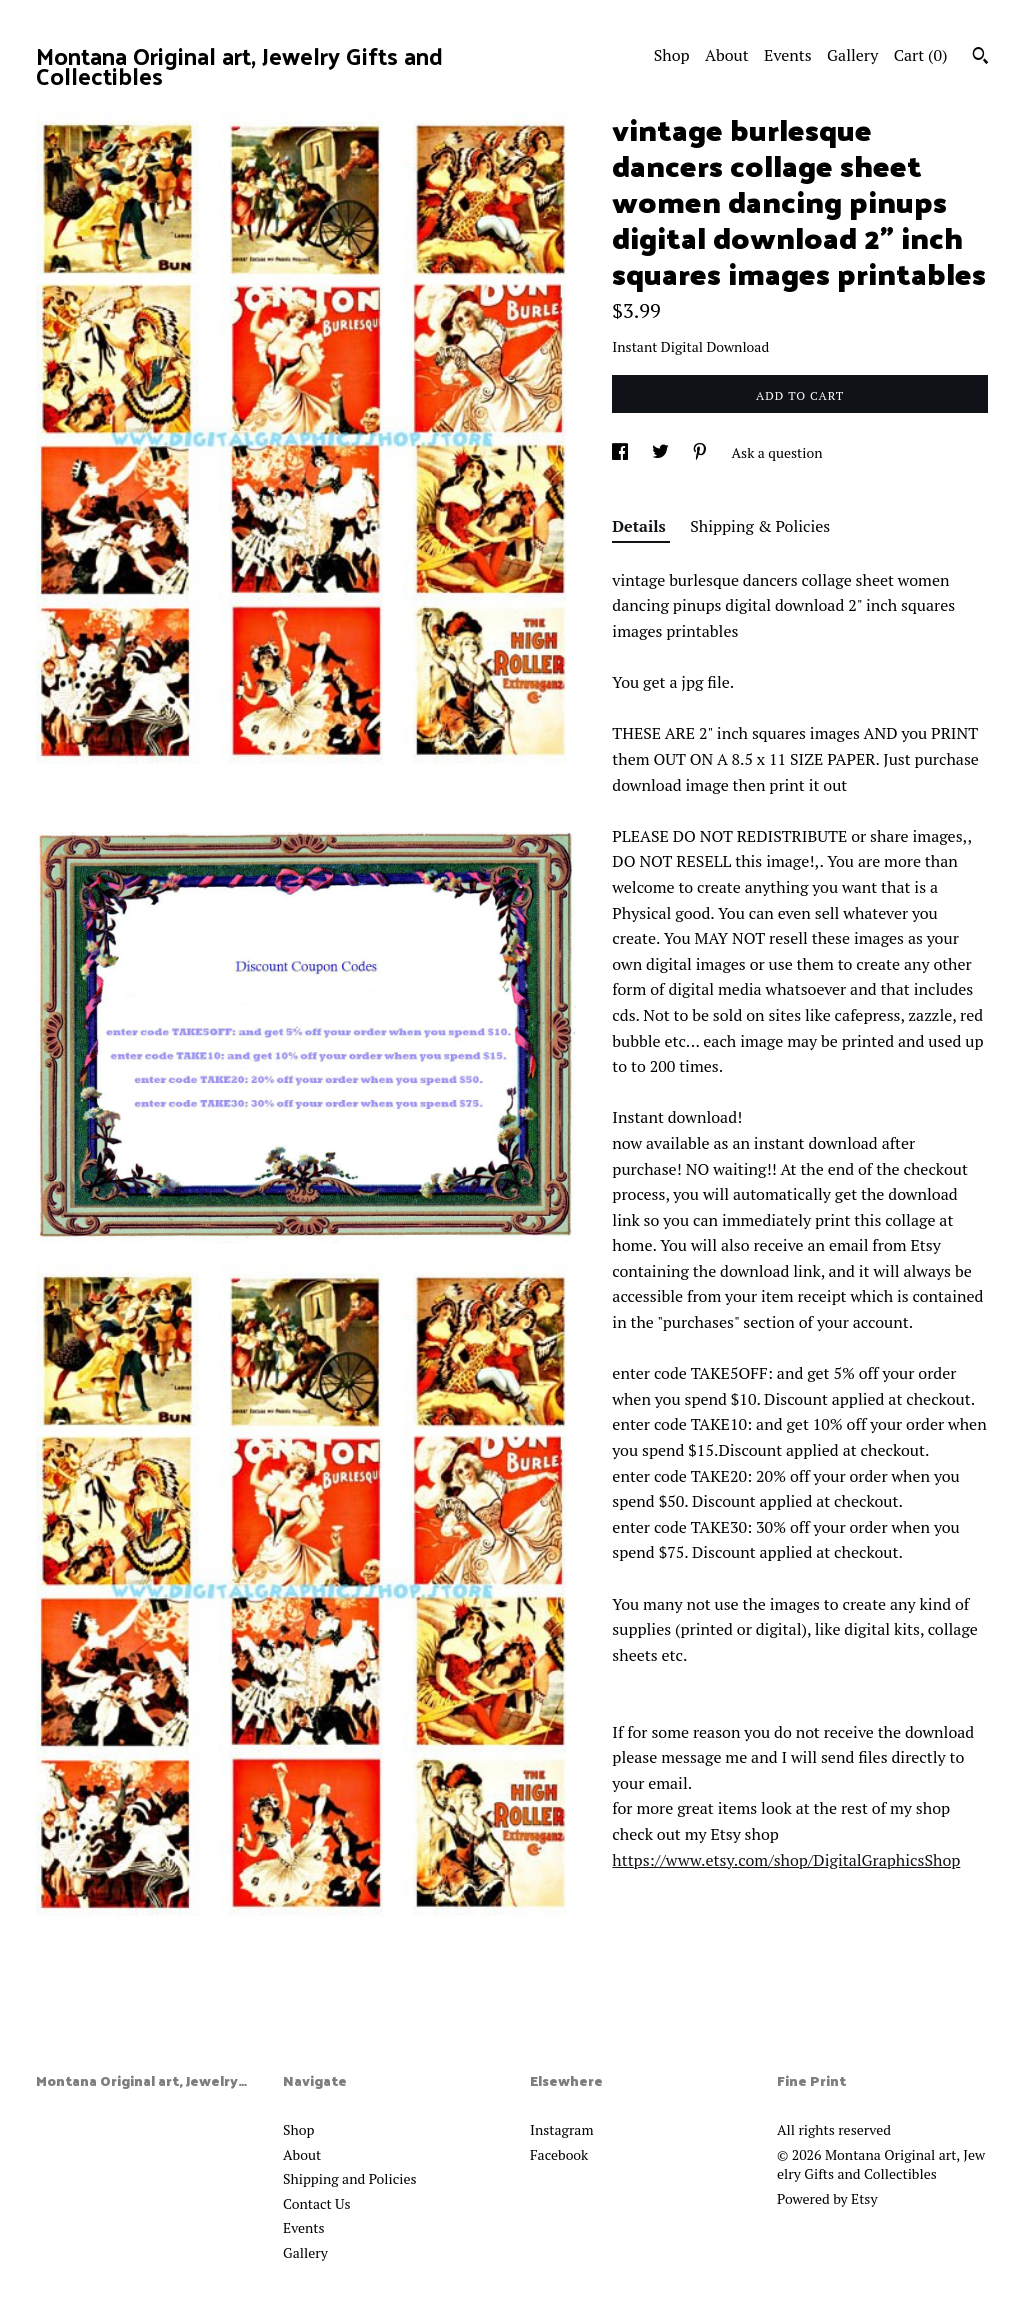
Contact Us (317, 2203)
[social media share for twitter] (662, 452)
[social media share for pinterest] (701, 452)
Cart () (921, 55)
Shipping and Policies (350, 2178)
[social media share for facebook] (621, 452)
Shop (672, 55)
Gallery (852, 55)
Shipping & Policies (760, 526)
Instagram (561, 2129)
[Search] (980, 58)
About (727, 55)
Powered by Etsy (827, 2198)
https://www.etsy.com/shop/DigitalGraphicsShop (786, 1860)
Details (641, 526)
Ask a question (777, 452)
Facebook (559, 2154)
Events (788, 55)
